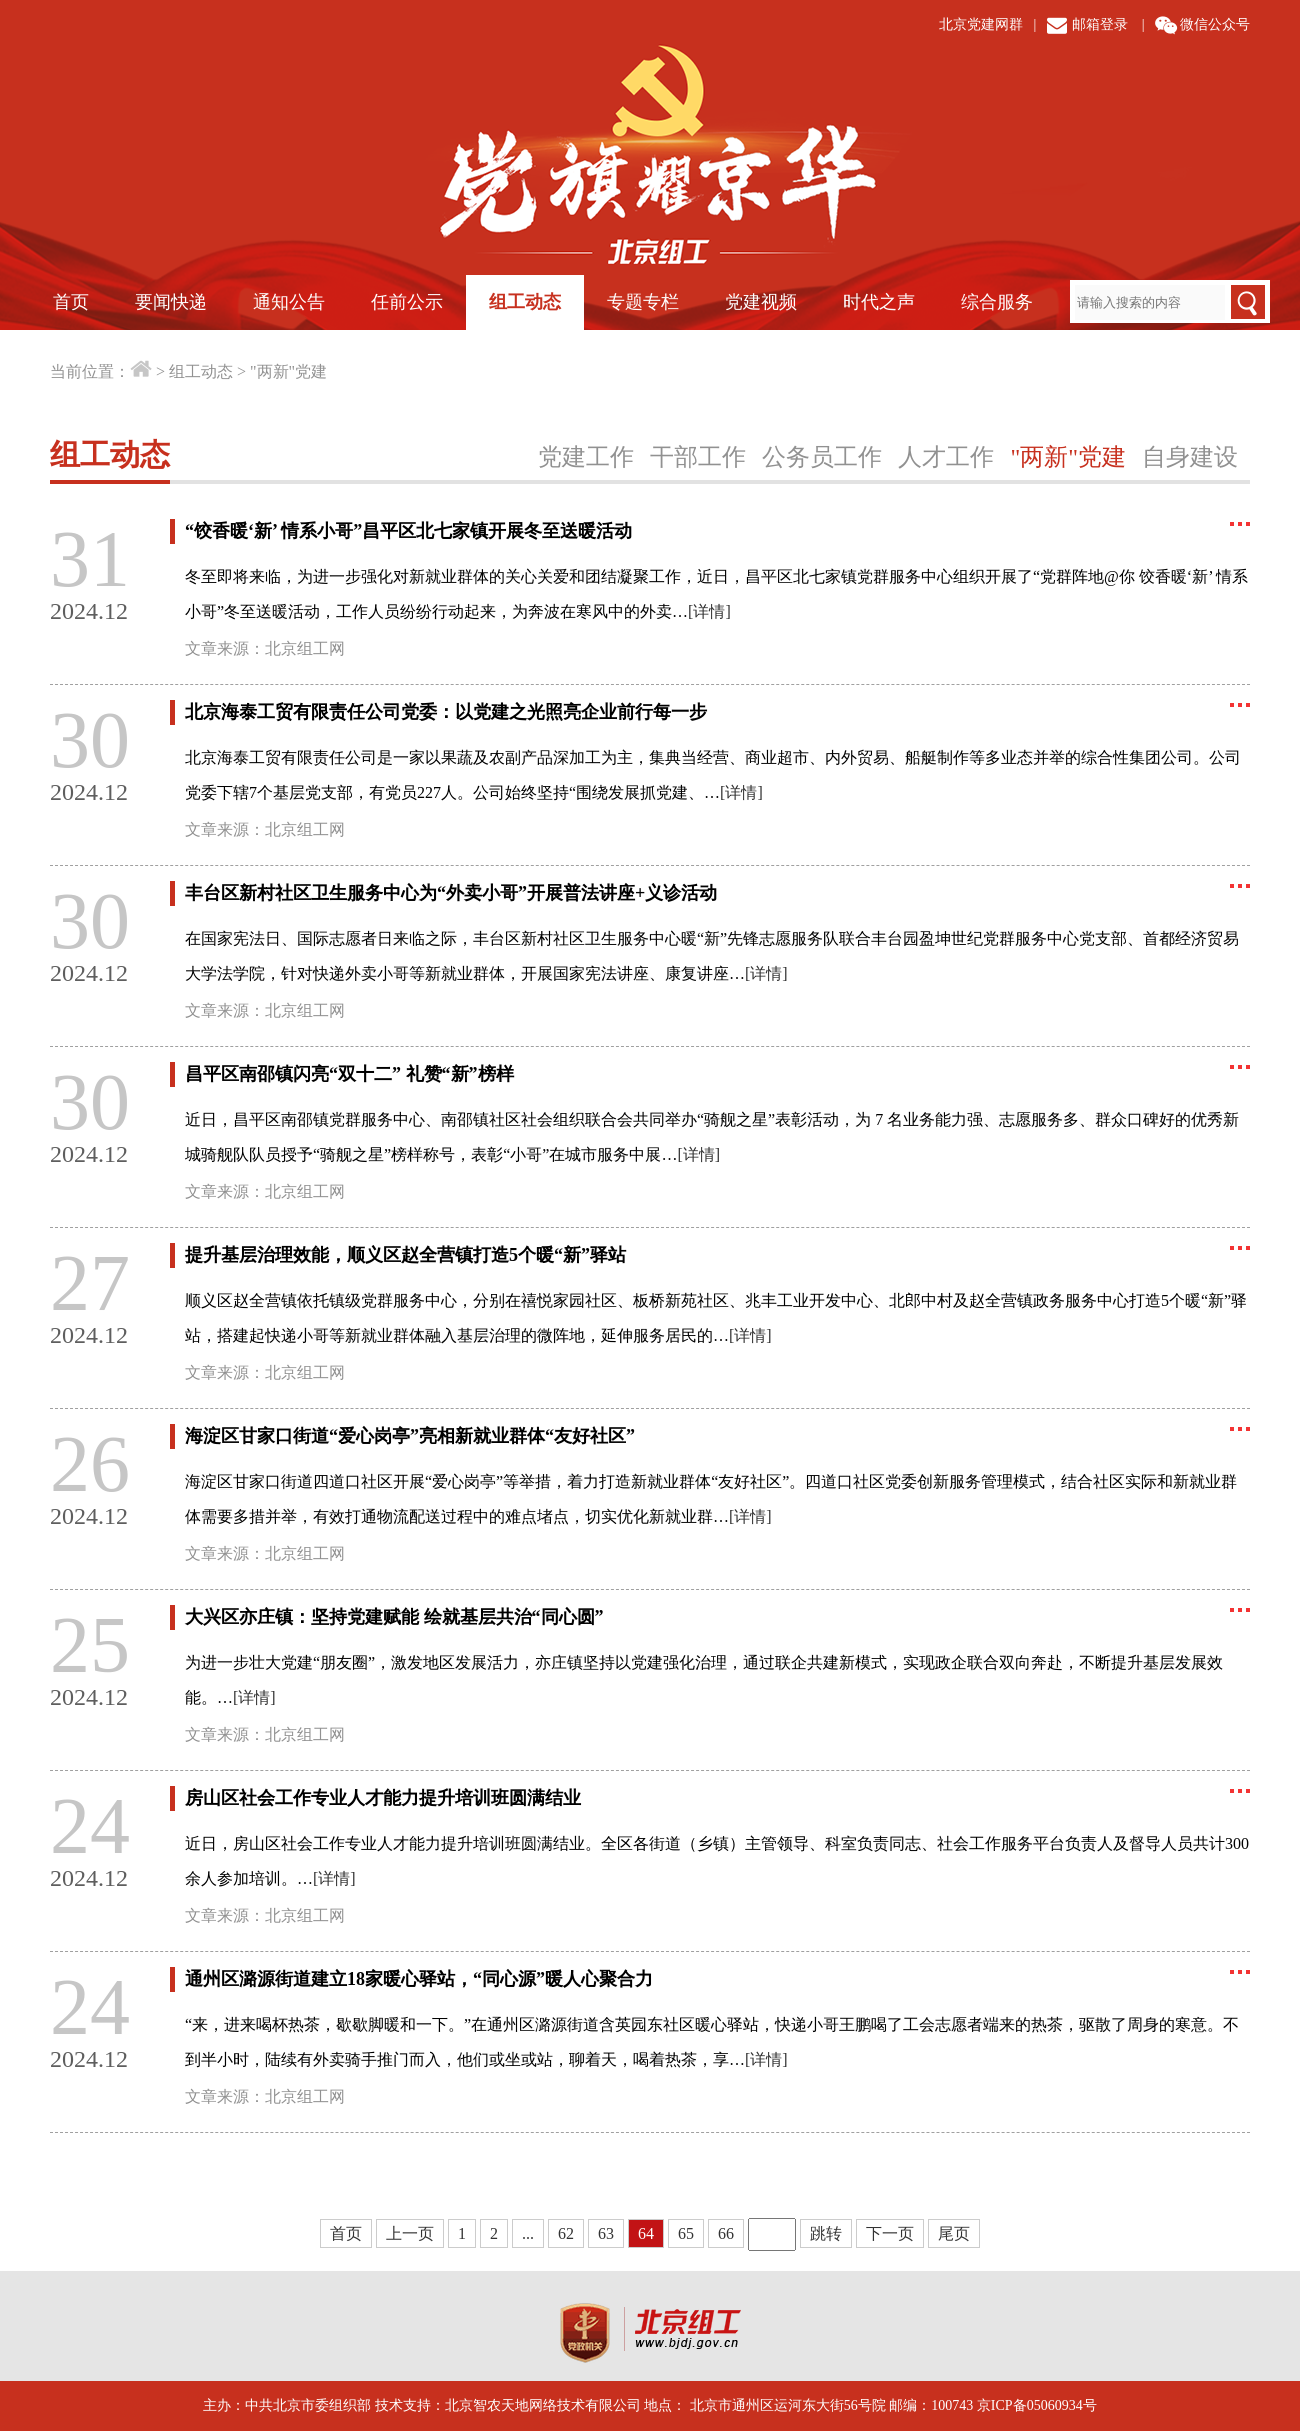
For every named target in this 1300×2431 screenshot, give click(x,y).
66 (726, 2233)
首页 (71, 302)
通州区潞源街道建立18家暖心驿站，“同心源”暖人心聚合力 (419, 1979)
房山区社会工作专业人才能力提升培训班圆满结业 (383, 1798)
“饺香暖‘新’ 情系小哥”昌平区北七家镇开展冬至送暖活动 (408, 531)
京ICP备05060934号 (1037, 2405)
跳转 (826, 2233)
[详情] (709, 611)
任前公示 (407, 302)
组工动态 (525, 302)
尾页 (954, 2233)
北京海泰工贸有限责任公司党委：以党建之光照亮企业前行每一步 (446, 712)
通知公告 (289, 302)
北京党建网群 (981, 24)
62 (566, 2233)
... (528, 2233)
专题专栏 (643, 302)
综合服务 (997, 302)
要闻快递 (171, 302)
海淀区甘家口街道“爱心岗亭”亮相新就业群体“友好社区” (410, 1436)
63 (606, 2233)
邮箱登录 (1100, 24)
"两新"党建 (288, 371)
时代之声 (879, 302)
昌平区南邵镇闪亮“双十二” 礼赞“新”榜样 (349, 1074)
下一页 (890, 2233)
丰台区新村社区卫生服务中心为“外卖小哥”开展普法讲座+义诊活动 (451, 893)
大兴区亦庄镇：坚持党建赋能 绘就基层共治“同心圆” (394, 1617)
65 (686, 2233)
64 (646, 2233)
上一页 (410, 2233)
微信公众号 (1215, 24)
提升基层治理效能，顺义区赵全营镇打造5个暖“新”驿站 (405, 1255)
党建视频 (761, 302)
